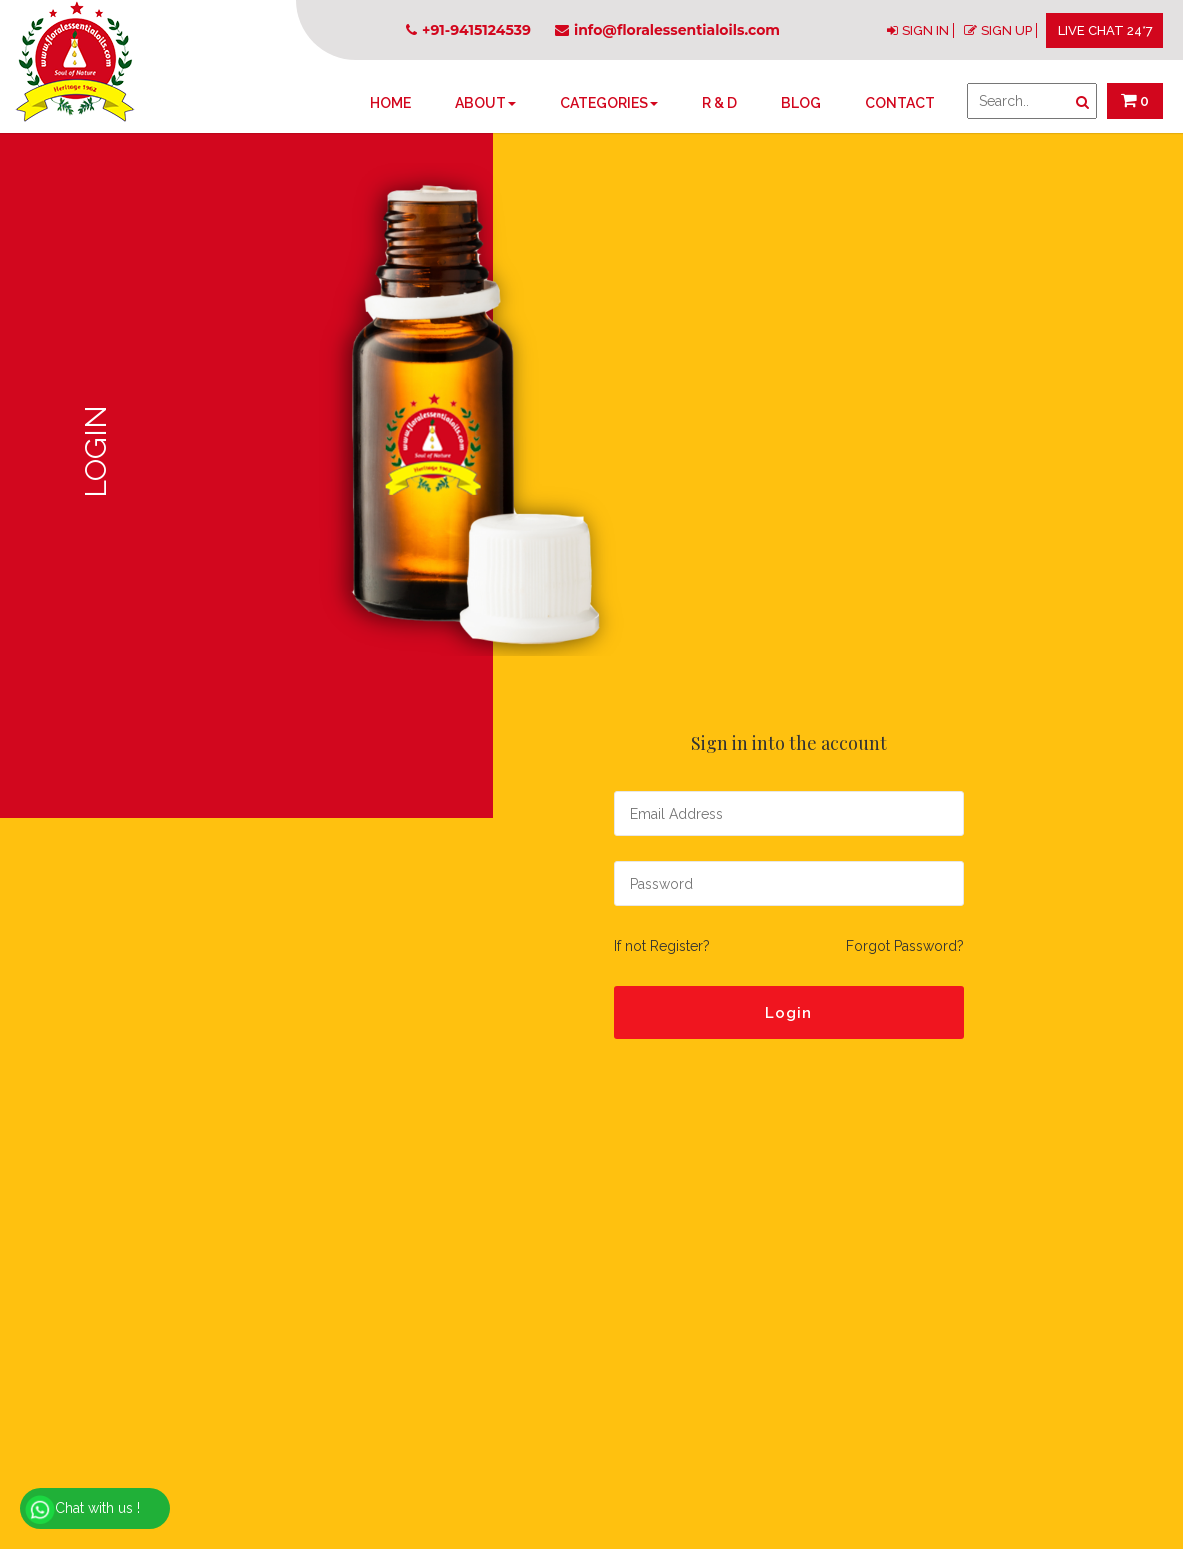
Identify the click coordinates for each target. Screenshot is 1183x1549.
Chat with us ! (82, 1510)
